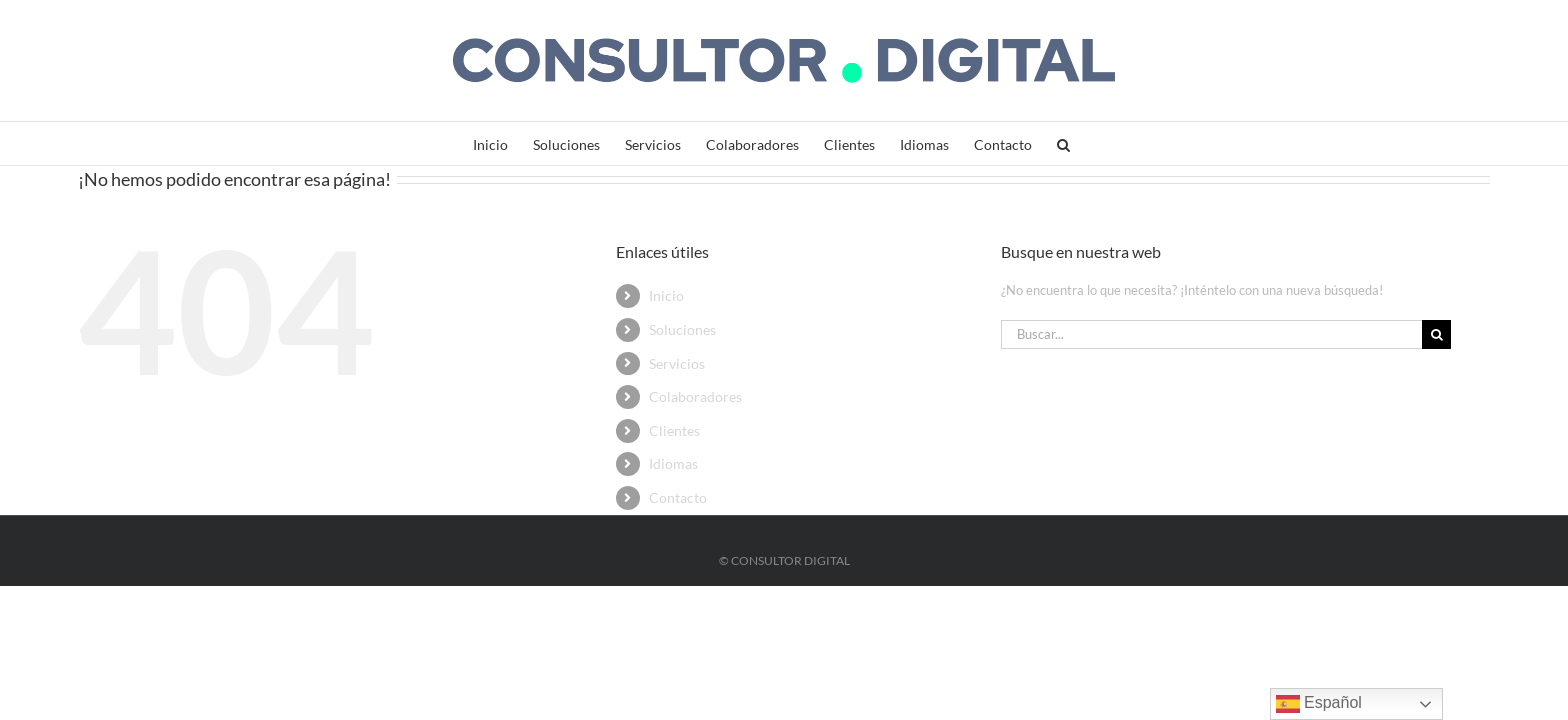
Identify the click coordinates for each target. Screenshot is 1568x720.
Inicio (666, 295)
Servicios (677, 363)
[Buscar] (1436, 334)
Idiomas (673, 463)
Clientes (674, 430)
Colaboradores (695, 396)
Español (1319, 704)
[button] (1146, 143)
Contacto (678, 497)
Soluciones (682, 329)
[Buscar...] (1211, 334)
